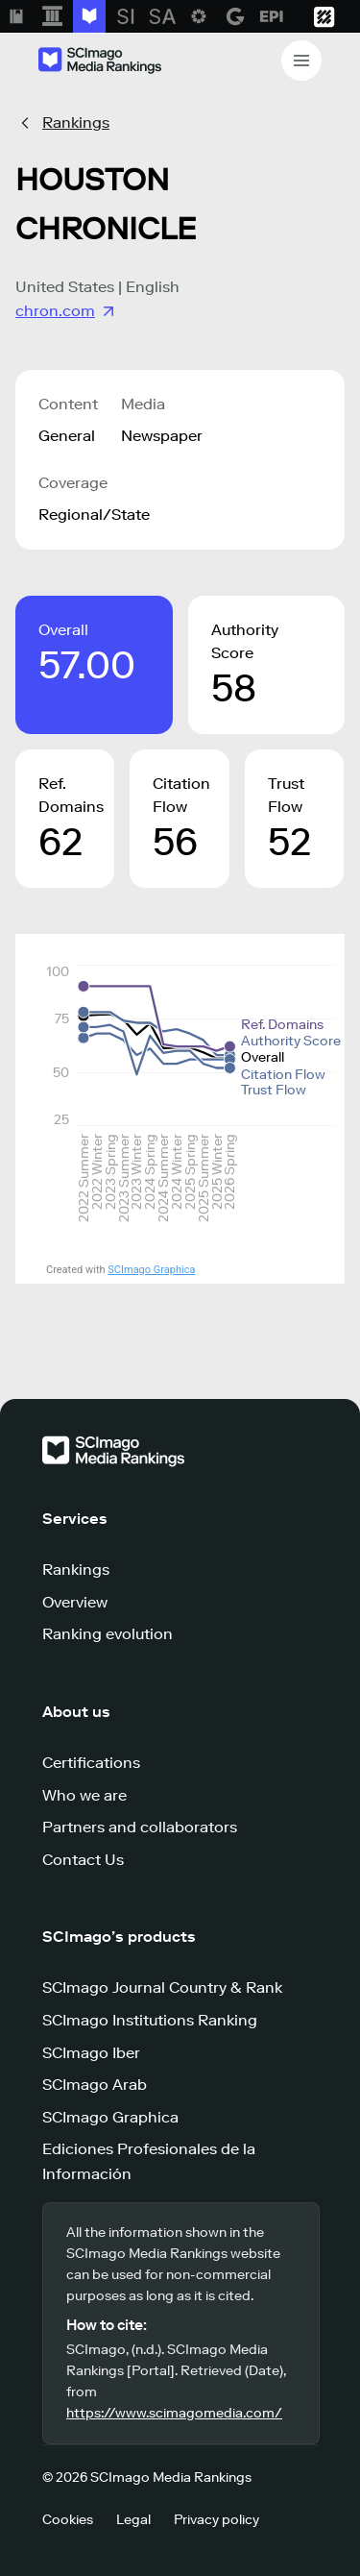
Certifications (91, 1763)
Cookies (67, 2520)
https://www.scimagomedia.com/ (174, 2413)
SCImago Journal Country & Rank (162, 1987)
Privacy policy (216, 2520)
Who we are (84, 1795)
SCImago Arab (94, 2084)
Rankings (75, 122)
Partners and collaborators (139, 1827)
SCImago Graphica (151, 1269)
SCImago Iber (91, 2053)
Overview (75, 1602)
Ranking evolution (107, 1634)
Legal (133, 2520)
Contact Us (83, 1860)
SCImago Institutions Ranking (149, 2020)
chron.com (66, 311)
